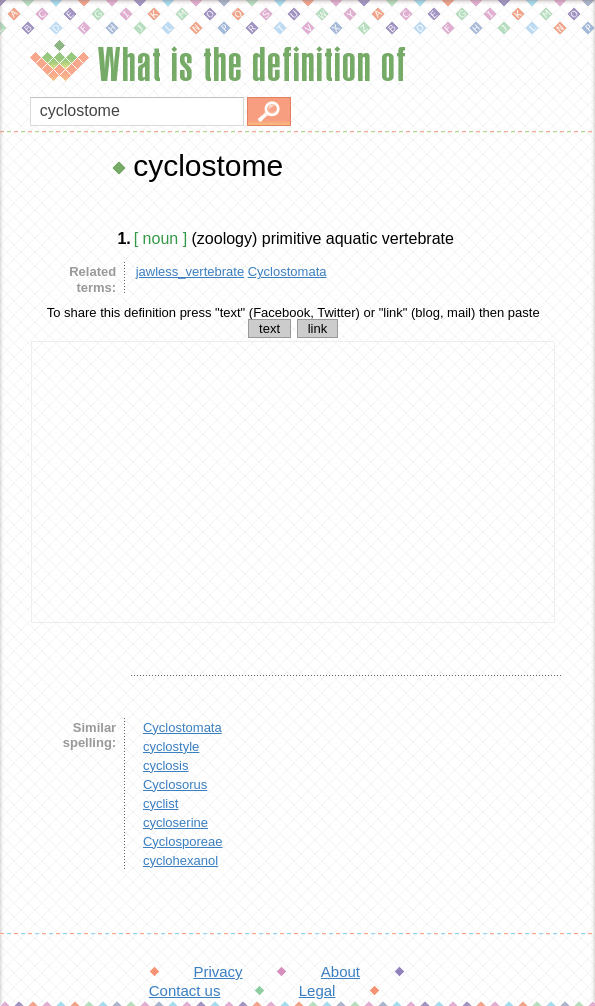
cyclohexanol (180, 860)
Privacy (217, 971)
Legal (317, 990)
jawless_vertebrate (190, 271)
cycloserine (175, 822)
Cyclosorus (175, 784)
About (340, 971)
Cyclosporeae (183, 841)
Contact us (185, 990)
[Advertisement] (293, 482)
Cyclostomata (287, 271)
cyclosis (166, 765)
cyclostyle (171, 746)
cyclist (160, 803)
